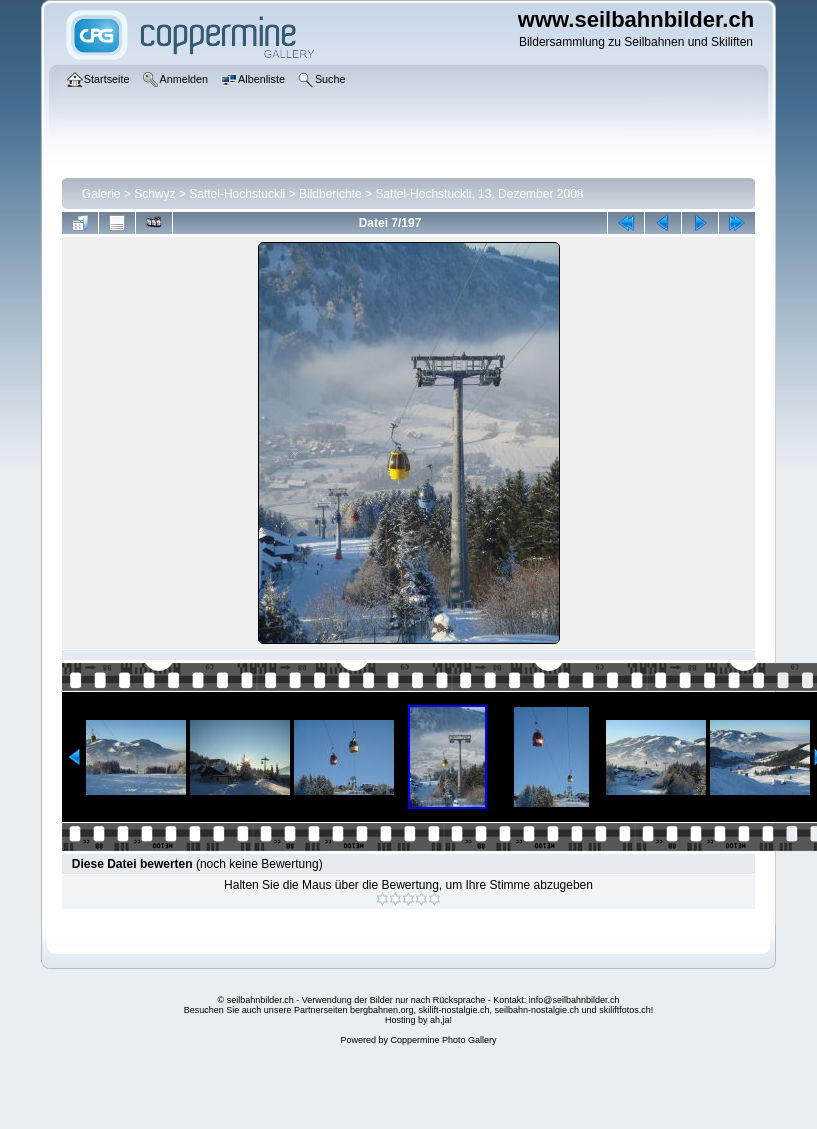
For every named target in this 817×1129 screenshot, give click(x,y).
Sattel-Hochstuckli (237, 194)
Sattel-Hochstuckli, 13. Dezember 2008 (479, 194)
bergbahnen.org (382, 1010)
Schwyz (154, 194)
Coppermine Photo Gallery (443, 1040)
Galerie (101, 194)
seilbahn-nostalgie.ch (537, 1010)
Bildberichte (330, 194)
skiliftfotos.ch (625, 1010)
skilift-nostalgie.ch (454, 1010)
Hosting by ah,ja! (418, 1020)
